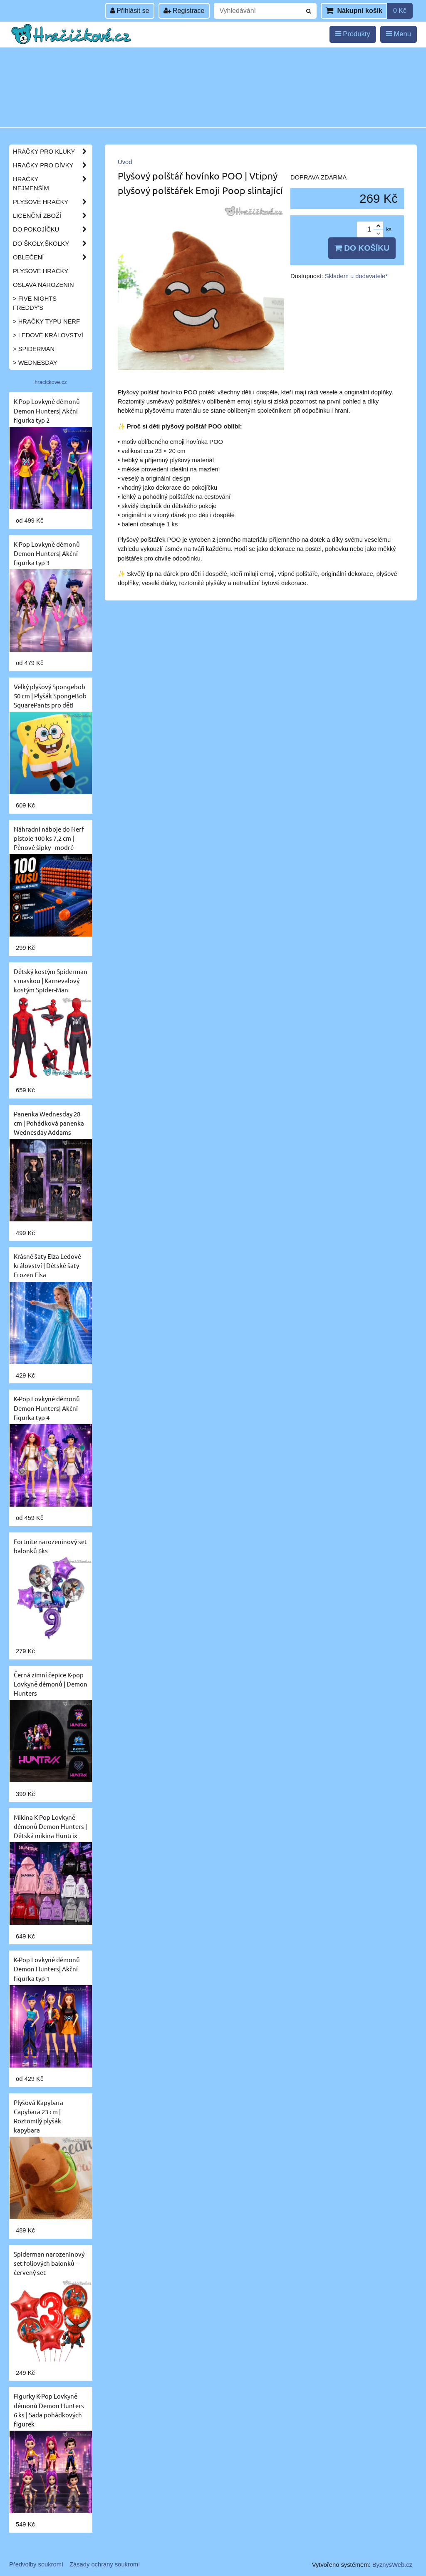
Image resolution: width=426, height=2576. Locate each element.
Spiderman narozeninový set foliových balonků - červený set (49, 2263)
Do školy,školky (52, 243)
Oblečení (52, 257)
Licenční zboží (52, 215)
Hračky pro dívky (52, 165)
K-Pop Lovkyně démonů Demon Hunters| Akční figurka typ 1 (47, 1969)
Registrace (184, 10)
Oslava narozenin (43, 285)
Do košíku (361, 248)
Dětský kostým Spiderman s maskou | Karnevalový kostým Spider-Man (50, 980)
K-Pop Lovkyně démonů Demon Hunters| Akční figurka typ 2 (47, 410)
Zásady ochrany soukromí (104, 2564)
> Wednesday (35, 362)
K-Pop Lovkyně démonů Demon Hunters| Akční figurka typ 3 (47, 553)
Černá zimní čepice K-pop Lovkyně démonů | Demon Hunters (50, 1684)
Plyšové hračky (52, 202)
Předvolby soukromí (36, 2564)
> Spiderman (33, 349)
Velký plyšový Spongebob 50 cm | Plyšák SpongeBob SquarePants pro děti (50, 696)
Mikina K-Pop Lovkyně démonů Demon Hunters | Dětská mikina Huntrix (50, 1826)
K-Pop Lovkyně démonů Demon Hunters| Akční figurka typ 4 (47, 1408)
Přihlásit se (129, 10)
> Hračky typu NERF (46, 321)
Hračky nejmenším (52, 183)
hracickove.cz (51, 382)
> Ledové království (48, 335)
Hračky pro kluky (52, 151)
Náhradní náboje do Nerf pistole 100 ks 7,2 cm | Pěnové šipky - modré (49, 838)
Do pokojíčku (52, 229)
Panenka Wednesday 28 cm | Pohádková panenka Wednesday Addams (49, 1123)
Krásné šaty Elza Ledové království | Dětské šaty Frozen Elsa (47, 1265)
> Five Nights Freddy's (35, 303)
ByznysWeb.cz (392, 2564)
